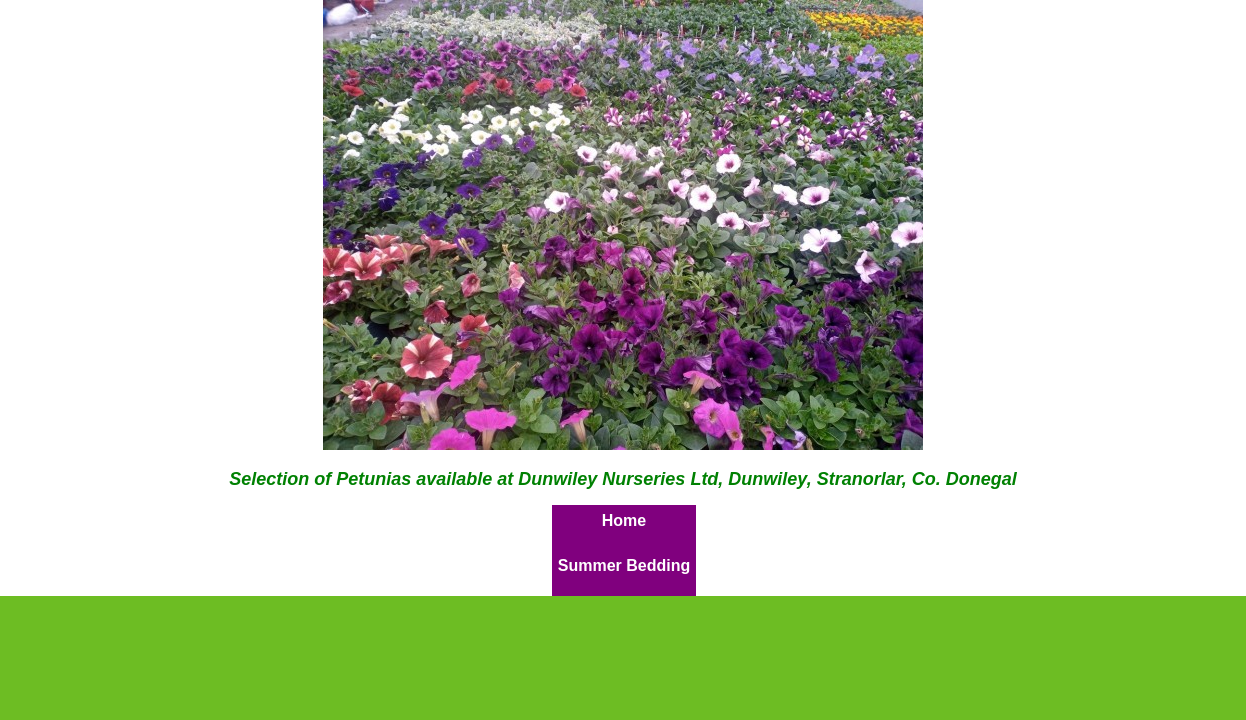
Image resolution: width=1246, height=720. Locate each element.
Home (624, 520)
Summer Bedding (624, 565)
